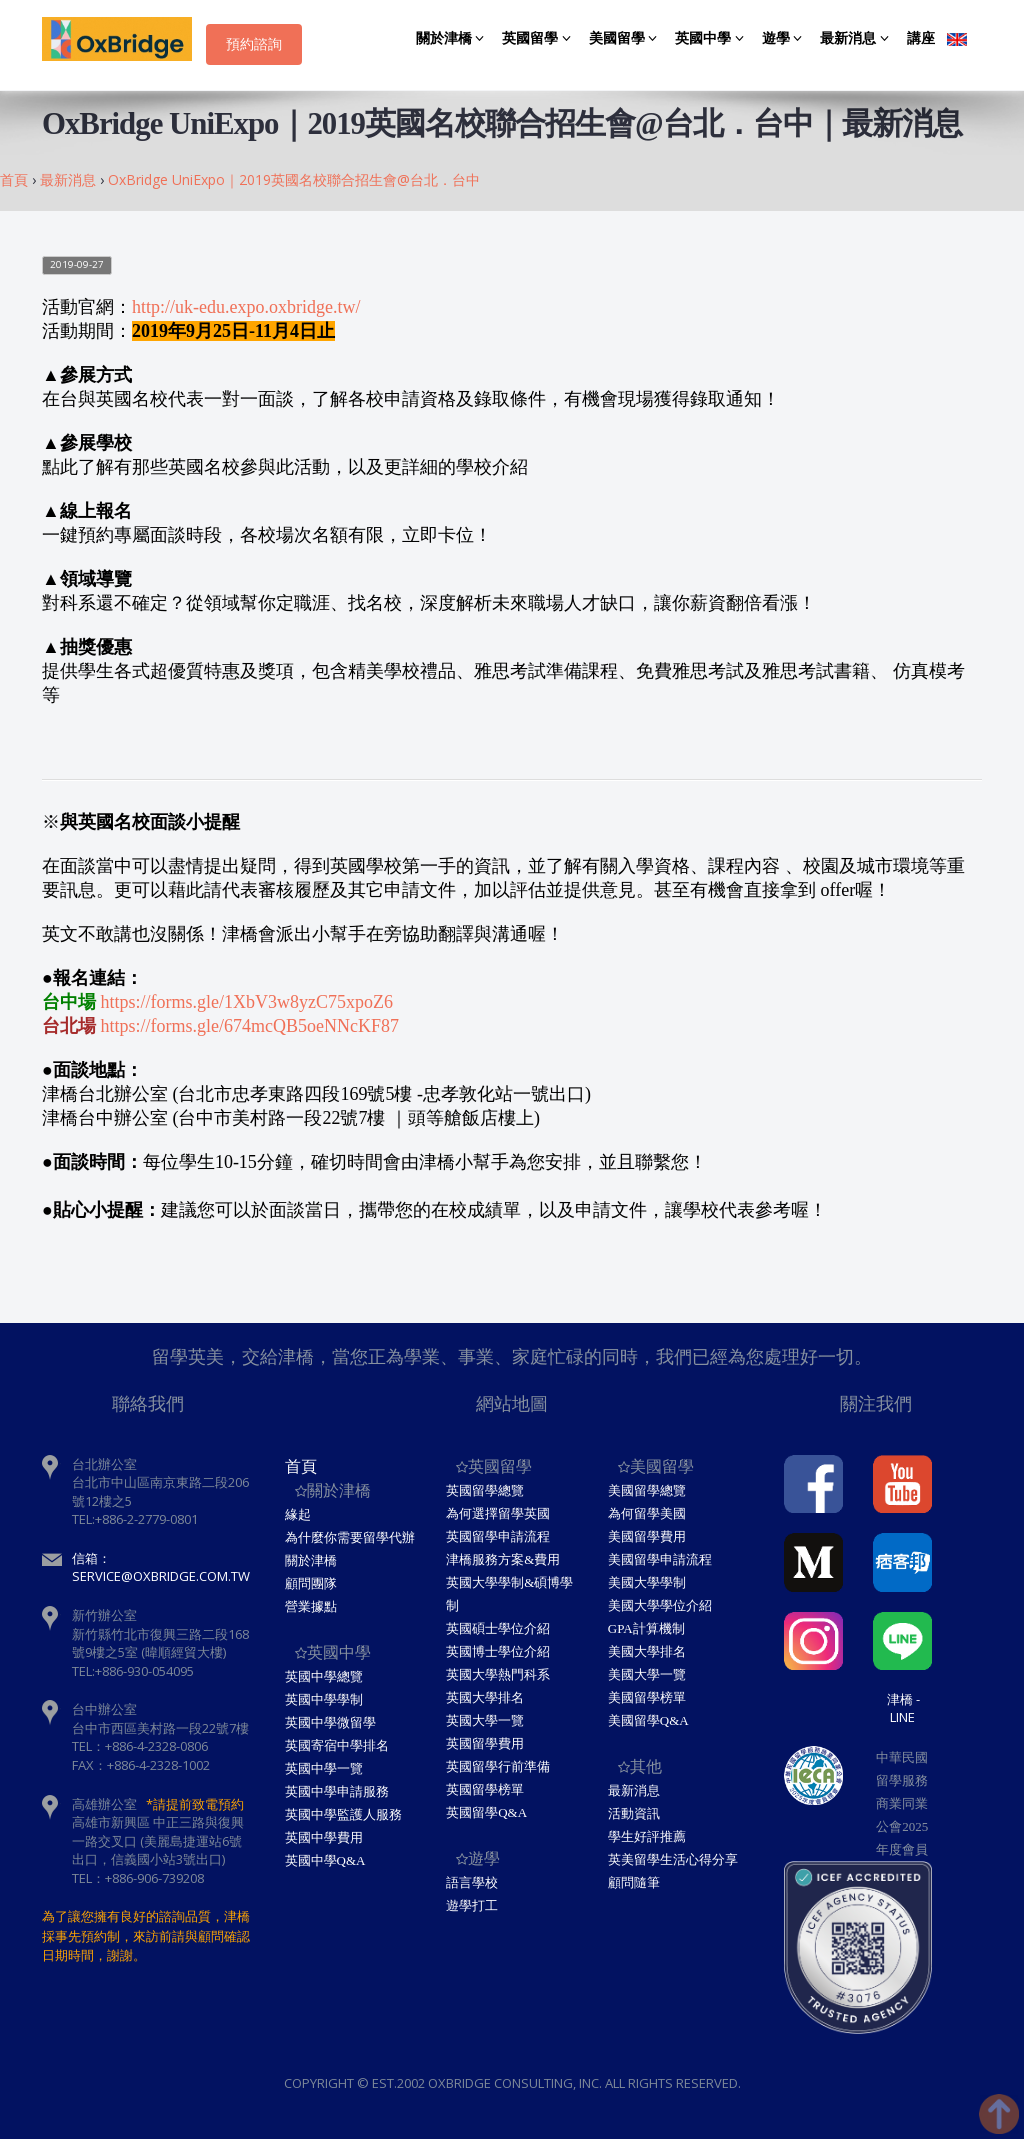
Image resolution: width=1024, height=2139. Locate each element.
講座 (921, 38)
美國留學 (626, 38)
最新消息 (857, 38)
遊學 (785, 38)
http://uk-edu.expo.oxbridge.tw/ (246, 307)
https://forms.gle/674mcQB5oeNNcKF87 (250, 1026)
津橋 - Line (903, 1708)
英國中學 (712, 38)
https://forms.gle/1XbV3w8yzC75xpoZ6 (247, 1002)
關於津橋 (453, 38)
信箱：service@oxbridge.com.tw (161, 1567)
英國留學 (539, 38)
